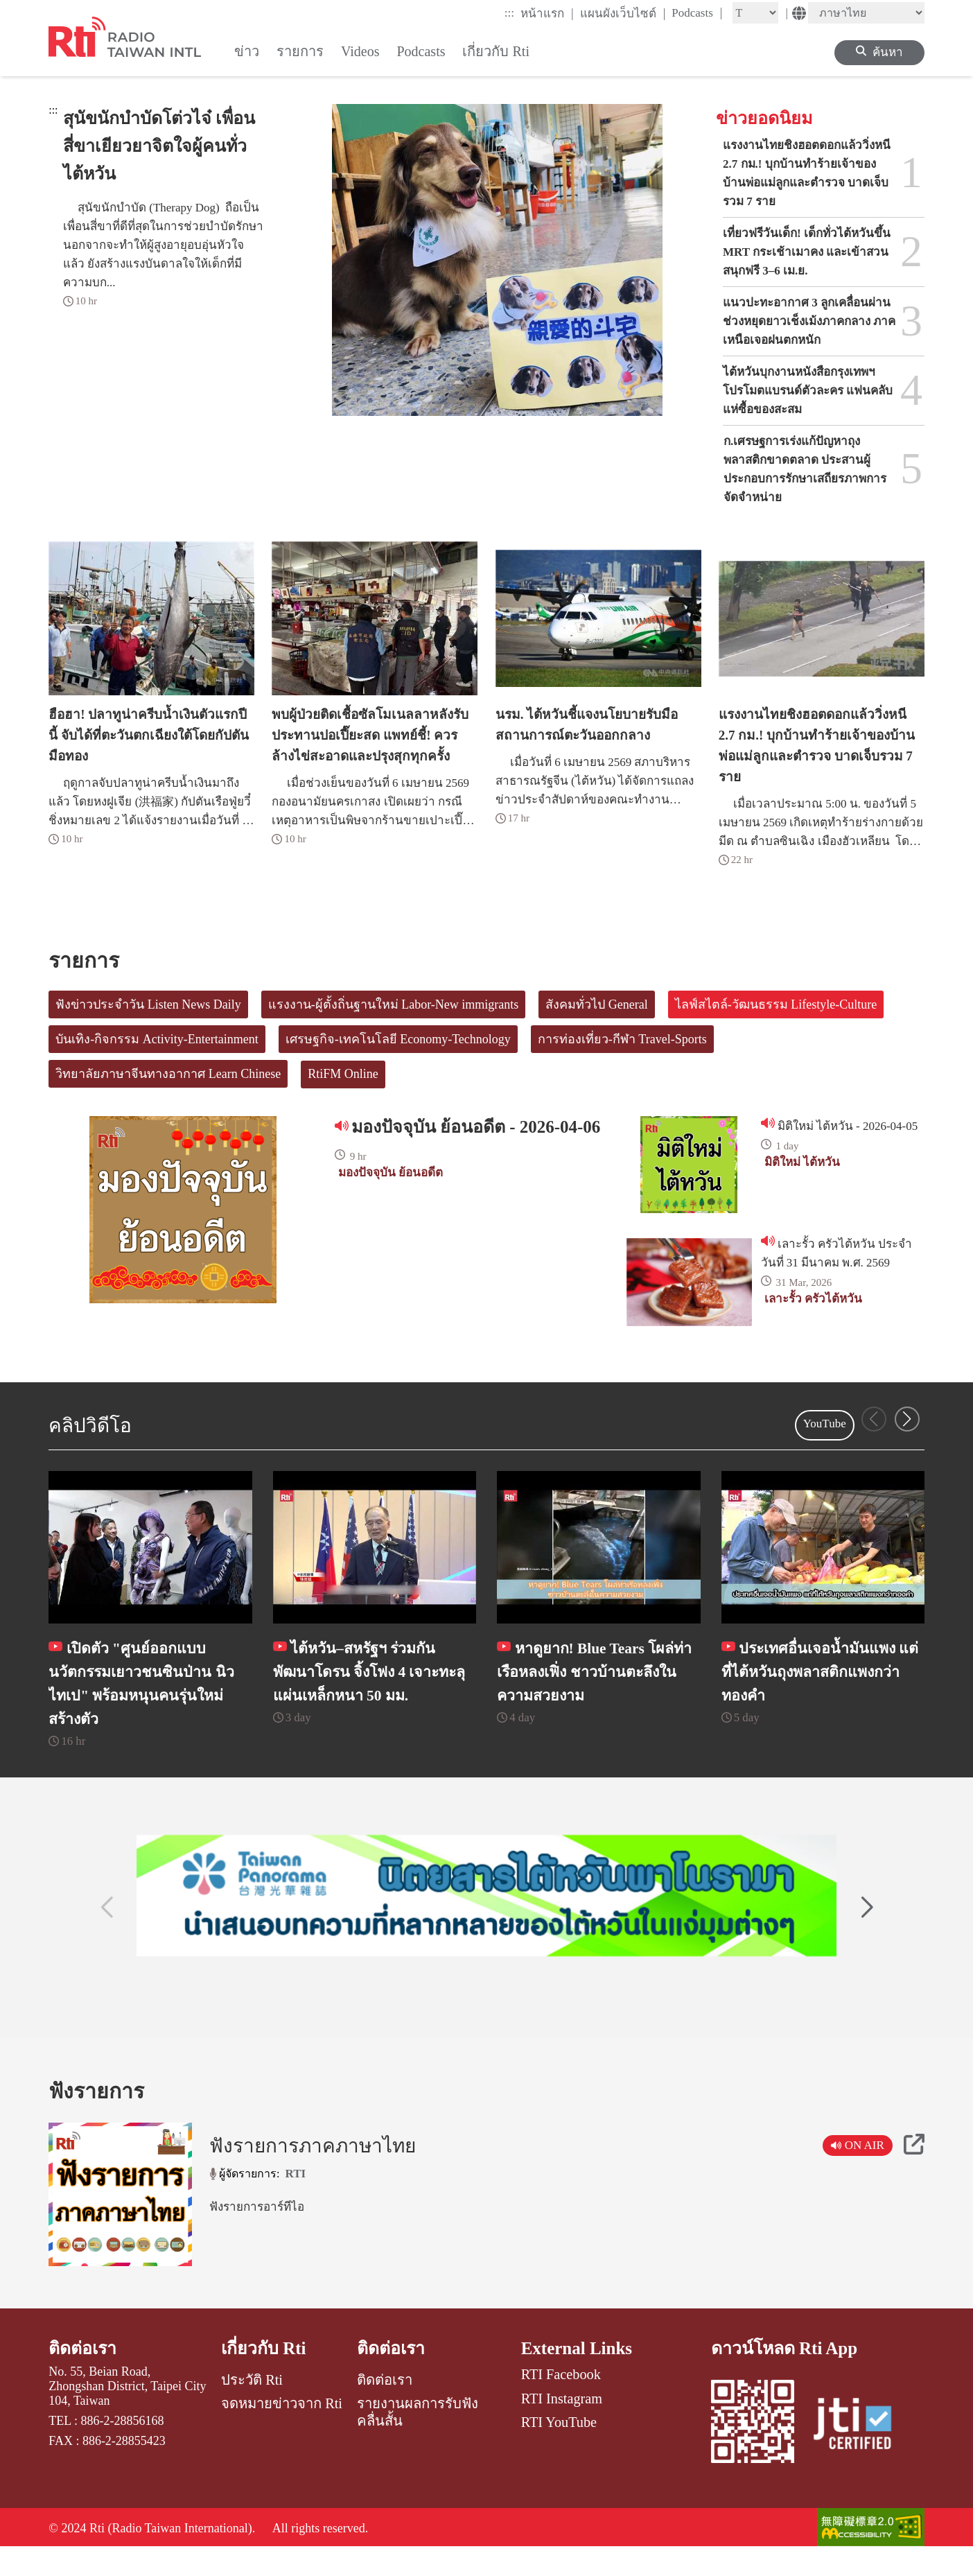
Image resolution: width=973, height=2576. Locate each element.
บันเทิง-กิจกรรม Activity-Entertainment (156, 1039)
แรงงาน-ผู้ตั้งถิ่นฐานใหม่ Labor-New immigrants (393, 1004)
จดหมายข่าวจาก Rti (281, 2430)
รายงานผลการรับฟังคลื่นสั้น (417, 2439)
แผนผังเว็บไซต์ (623, 13)
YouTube (824, 1423)
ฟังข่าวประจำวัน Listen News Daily (147, 1004)
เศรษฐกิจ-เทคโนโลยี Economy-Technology (398, 1039)
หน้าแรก (547, 13)
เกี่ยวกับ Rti (264, 2375)
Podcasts (697, 12)
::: (509, 12)
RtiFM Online (343, 1074)
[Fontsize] (755, 13)
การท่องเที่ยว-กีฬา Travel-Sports (622, 1039)
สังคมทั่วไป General (596, 1004)
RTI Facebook (561, 2401)
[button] (907, 1419)
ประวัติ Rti (252, 2406)
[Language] (866, 13)
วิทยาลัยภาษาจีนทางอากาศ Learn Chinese (168, 1074)
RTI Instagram (561, 2425)
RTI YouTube (559, 2449)
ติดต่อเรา (83, 2375)
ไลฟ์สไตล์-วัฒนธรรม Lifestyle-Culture (776, 1004)
